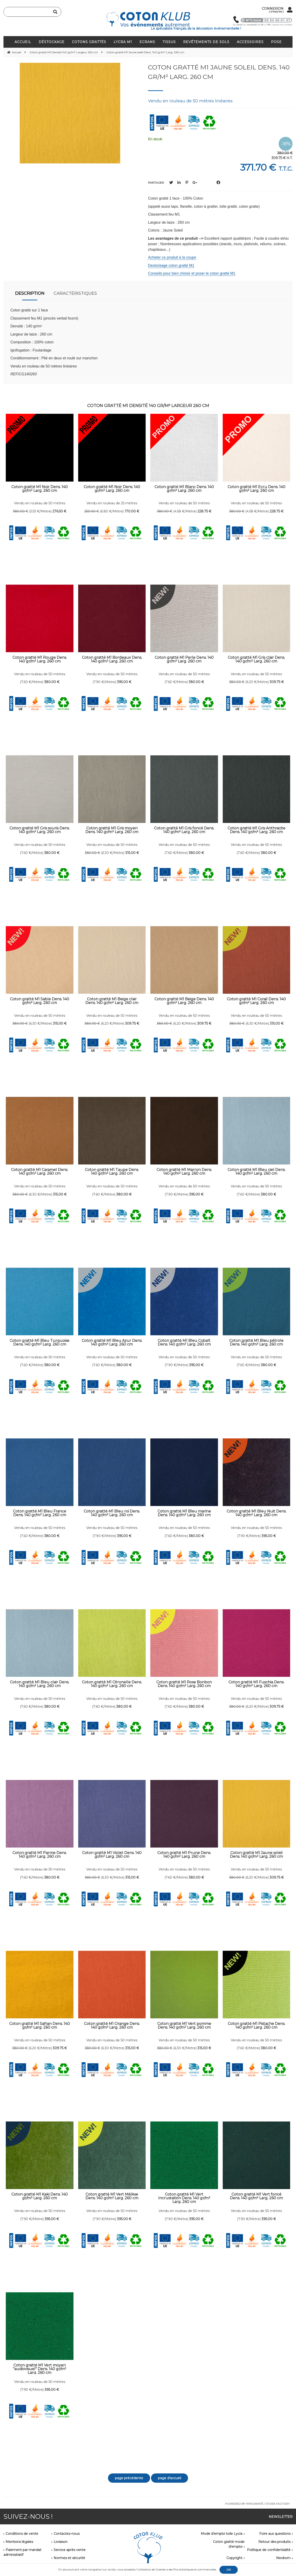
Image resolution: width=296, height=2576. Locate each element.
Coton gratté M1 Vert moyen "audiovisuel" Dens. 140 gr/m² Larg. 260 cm (39, 2368)
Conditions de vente (22, 2534)
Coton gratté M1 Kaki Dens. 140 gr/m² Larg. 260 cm (39, 2196)
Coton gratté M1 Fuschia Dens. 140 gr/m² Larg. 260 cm (256, 1684)
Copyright (234, 2558)
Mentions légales (19, 2542)
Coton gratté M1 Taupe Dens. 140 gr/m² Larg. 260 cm (112, 1172)
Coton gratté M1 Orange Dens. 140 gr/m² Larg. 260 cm (112, 2026)
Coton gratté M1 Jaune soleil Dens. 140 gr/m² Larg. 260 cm (219, 72)
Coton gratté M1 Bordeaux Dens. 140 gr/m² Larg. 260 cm (112, 659)
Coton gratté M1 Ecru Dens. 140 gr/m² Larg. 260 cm (256, 489)
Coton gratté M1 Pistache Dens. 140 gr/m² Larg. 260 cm (256, 2026)
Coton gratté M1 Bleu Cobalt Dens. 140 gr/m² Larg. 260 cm (184, 1342)
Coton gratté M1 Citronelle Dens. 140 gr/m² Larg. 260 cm (112, 1684)
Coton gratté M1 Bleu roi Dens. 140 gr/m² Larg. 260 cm (112, 1513)
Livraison (61, 2542)
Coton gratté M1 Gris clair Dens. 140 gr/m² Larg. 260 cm (256, 659)
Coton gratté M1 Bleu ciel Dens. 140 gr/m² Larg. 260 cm (256, 1172)
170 (132, 511)
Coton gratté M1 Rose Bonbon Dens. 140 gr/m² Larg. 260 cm (184, 1684)
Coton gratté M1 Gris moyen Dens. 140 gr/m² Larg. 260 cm (111, 830)
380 (20, 511)
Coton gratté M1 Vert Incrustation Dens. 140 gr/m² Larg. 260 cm (184, 2198)
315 (132, 853)
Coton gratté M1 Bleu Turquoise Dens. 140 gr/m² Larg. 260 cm (39, 1342)
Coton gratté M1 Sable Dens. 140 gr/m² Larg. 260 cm (39, 1001)
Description (29, 293)
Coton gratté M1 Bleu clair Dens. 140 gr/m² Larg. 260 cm (39, 1684)
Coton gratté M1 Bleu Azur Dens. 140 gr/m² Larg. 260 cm (112, 1342)
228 (204, 511)
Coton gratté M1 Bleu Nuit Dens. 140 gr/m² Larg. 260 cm (256, 1513)
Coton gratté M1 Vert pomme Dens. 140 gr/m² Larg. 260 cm (184, 2026)
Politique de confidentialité (268, 2550)
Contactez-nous (67, 2534)
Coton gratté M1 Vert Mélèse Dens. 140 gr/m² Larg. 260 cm (111, 2196)
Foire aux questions (274, 2534)
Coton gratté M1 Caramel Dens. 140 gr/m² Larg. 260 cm (39, 1172)
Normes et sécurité (69, 2558)
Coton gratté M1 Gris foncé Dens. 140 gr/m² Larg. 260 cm (184, 830)
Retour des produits (274, 2542)
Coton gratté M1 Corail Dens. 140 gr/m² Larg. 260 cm (256, 1001)
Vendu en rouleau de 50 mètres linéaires (39, 503)
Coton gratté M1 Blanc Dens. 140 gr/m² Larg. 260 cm (184, 489)
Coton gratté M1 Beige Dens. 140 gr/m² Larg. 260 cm (184, 1001)
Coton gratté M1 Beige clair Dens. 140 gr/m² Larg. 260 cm (111, 1001)
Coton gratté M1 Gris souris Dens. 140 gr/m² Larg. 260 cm (39, 830)
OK (228, 2569)
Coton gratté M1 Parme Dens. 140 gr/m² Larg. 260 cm (39, 1855)
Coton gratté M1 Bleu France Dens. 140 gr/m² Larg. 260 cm (39, 1513)
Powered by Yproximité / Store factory (257, 2503)
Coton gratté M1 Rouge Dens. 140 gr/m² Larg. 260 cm (39, 659)
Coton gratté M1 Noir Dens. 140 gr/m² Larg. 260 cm (39, 489)
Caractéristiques (75, 293)
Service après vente (70, 2550)
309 (277, 682)
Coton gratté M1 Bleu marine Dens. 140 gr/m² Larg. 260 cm (184, 1513)
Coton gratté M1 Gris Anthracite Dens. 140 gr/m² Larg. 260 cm (256, 830)
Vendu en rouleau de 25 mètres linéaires (111, 503)
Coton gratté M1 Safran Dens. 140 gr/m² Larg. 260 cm (39, 2026)
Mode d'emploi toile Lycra (221, 2534)
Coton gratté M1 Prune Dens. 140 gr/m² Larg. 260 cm (184, 1855)
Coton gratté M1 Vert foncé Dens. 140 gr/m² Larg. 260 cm (256, 2196)
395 (124, 682)
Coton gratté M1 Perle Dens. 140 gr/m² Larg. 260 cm (184, 659)
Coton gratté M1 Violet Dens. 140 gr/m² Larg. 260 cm (112, 1855)
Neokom (283, 2558)
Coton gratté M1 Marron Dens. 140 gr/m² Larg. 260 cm (184, 1172)
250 (91, 511)
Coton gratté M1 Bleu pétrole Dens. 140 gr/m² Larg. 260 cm (256, 1342)
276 (59, 511)
